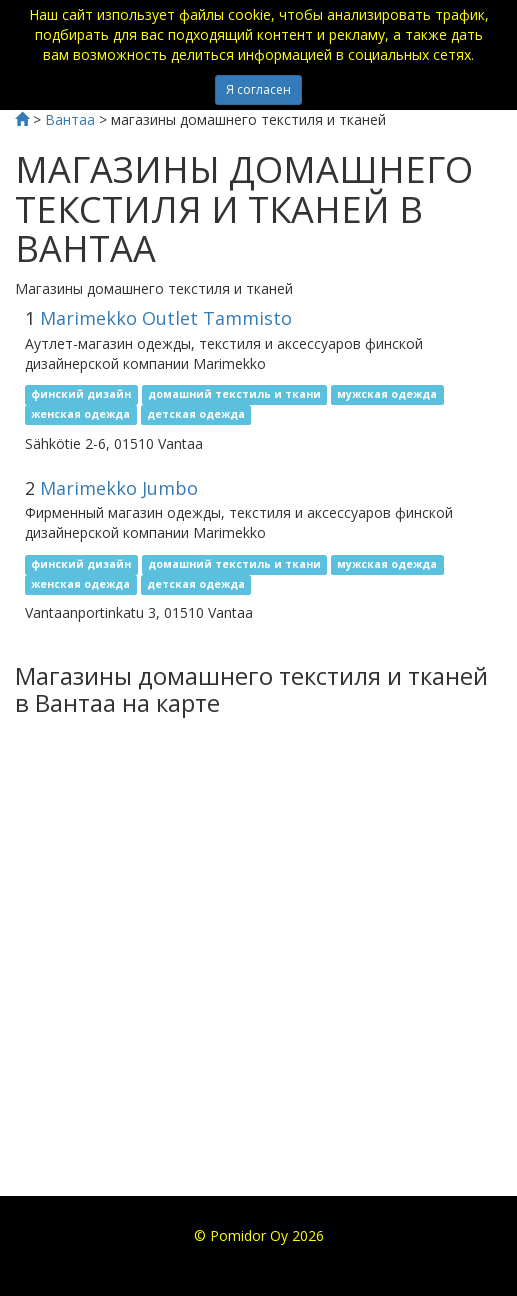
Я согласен (258, 89)
